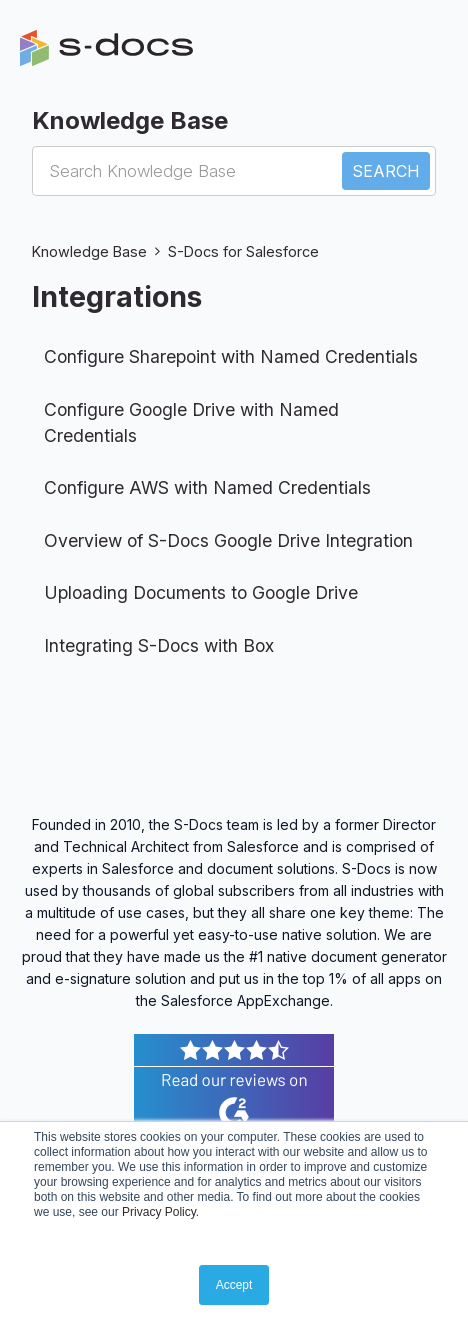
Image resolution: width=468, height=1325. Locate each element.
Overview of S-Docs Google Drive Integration (228, 540)
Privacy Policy (159, 1212)
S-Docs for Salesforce (243, 251)
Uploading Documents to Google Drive (201, 592)
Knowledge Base (89, 251)
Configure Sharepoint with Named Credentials (231, 356)
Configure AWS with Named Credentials (207, 487)
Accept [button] (234, 1285)
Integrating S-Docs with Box (159, 645)
